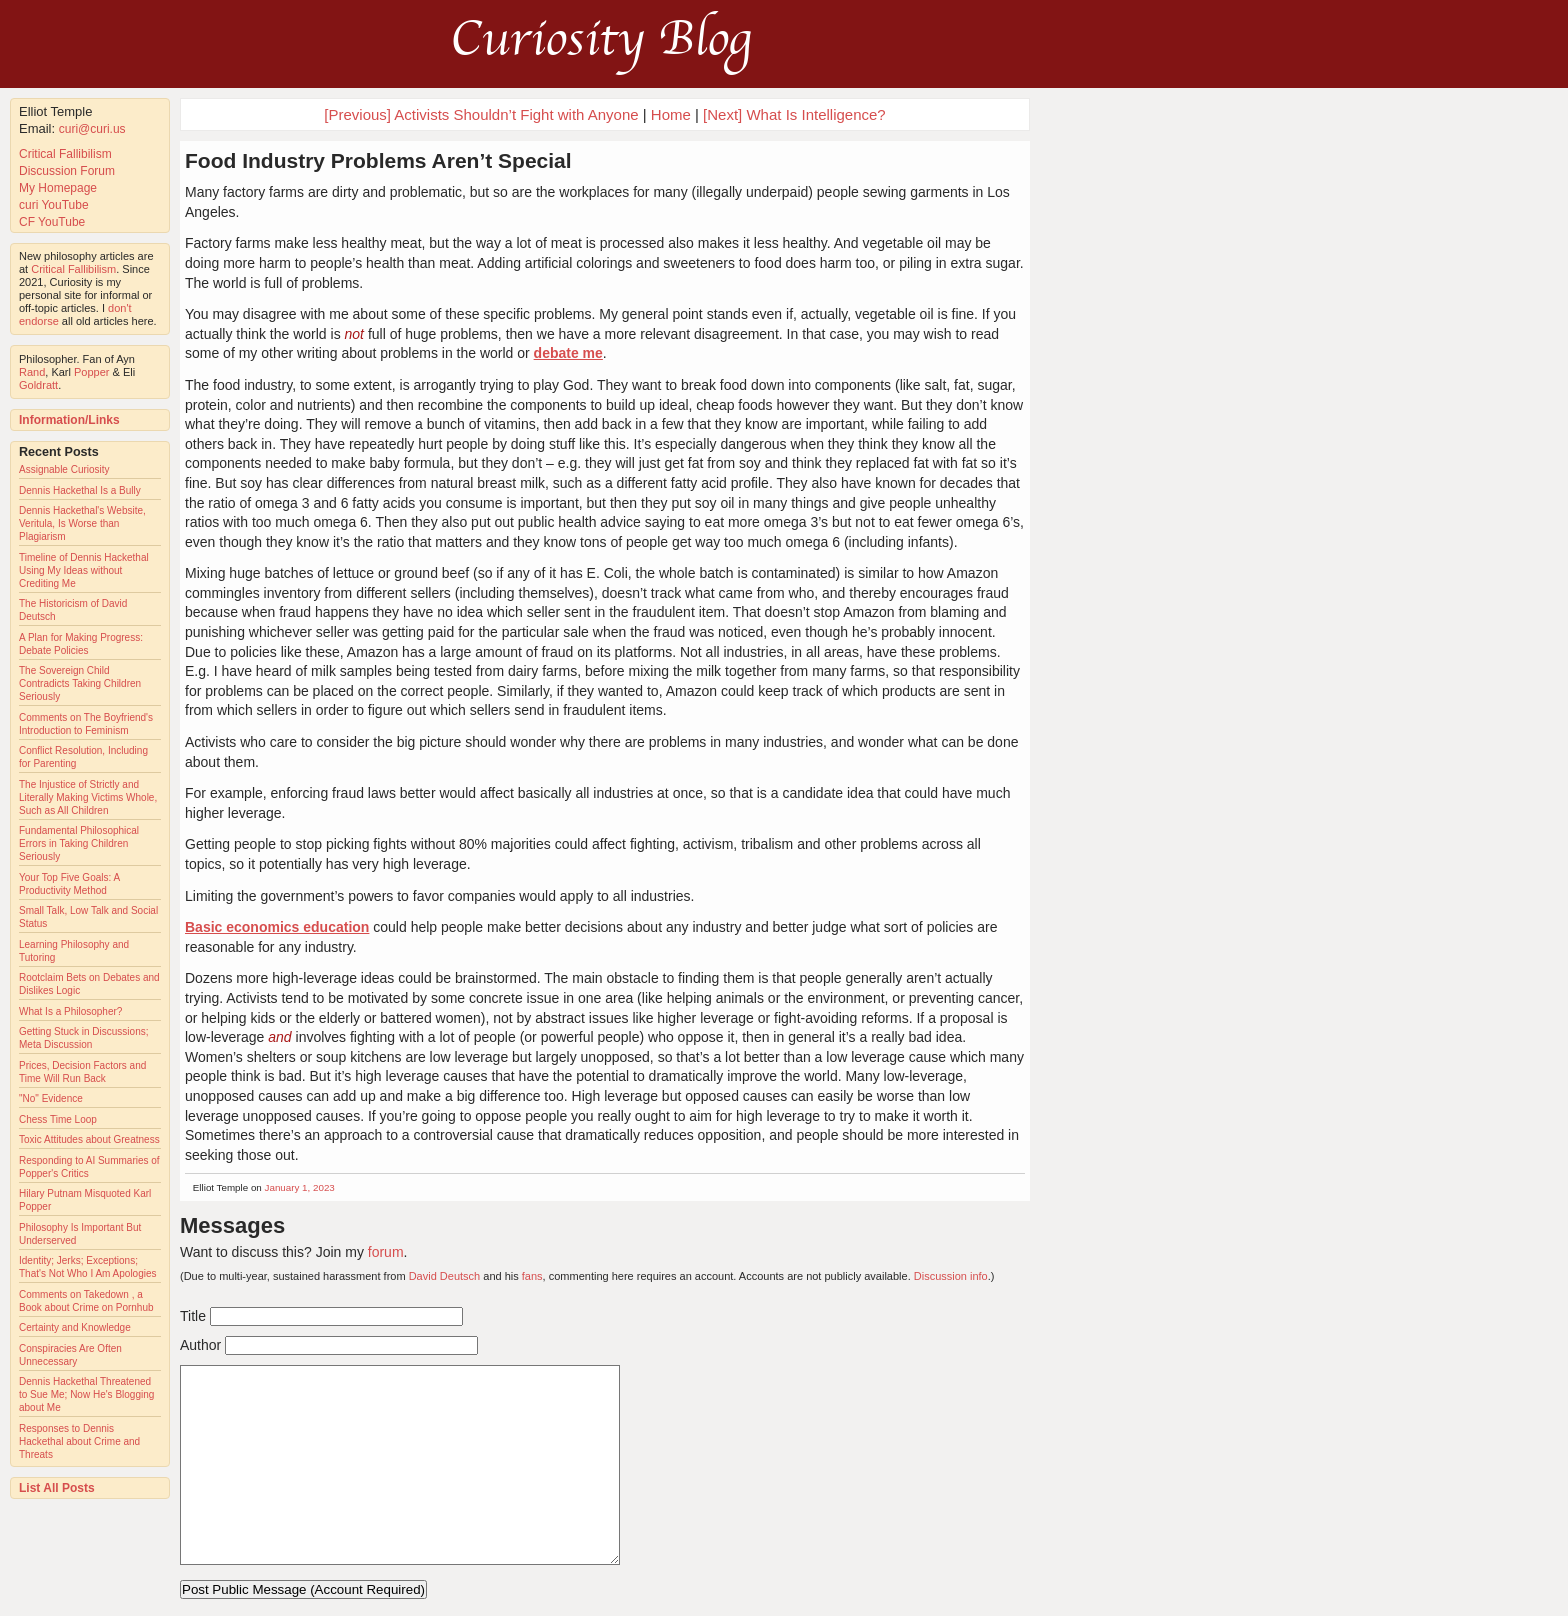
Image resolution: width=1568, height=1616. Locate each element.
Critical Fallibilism (65, 154)
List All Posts (57, 1488)
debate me (568, 353)
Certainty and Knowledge (75, 1327)
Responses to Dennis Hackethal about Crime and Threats (79, 1441)
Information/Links (69, 420)
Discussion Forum (67, 171)
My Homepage (58, 188)
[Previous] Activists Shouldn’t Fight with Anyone (481, 114)
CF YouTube (52, 222)
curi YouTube (54, 205)
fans (532, 1276)
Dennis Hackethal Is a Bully (80, 490)
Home (671, 114)
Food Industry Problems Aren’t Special (378, 160)
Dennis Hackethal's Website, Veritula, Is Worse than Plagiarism (82, 523)
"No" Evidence (51, 1098)
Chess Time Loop (58, 1119)
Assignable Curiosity (64, 469)
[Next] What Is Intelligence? (794, 114)
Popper (91, 372)
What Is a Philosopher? (70, 1011)
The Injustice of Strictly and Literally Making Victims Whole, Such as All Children (88, 797)
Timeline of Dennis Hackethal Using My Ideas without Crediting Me (84, 570)
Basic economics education (277, 927)
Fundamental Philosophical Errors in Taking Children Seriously (79, 843)
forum (386, 1252)
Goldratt (38, 385)
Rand (32, 372)
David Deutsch (445, 1276)
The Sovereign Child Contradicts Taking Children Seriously (80, 683)
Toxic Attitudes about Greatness (89, 1139)
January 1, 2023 (300, 1187)
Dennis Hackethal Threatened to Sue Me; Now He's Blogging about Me (86, 1394)
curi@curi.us (92, 129)
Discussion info (951, 1276)
